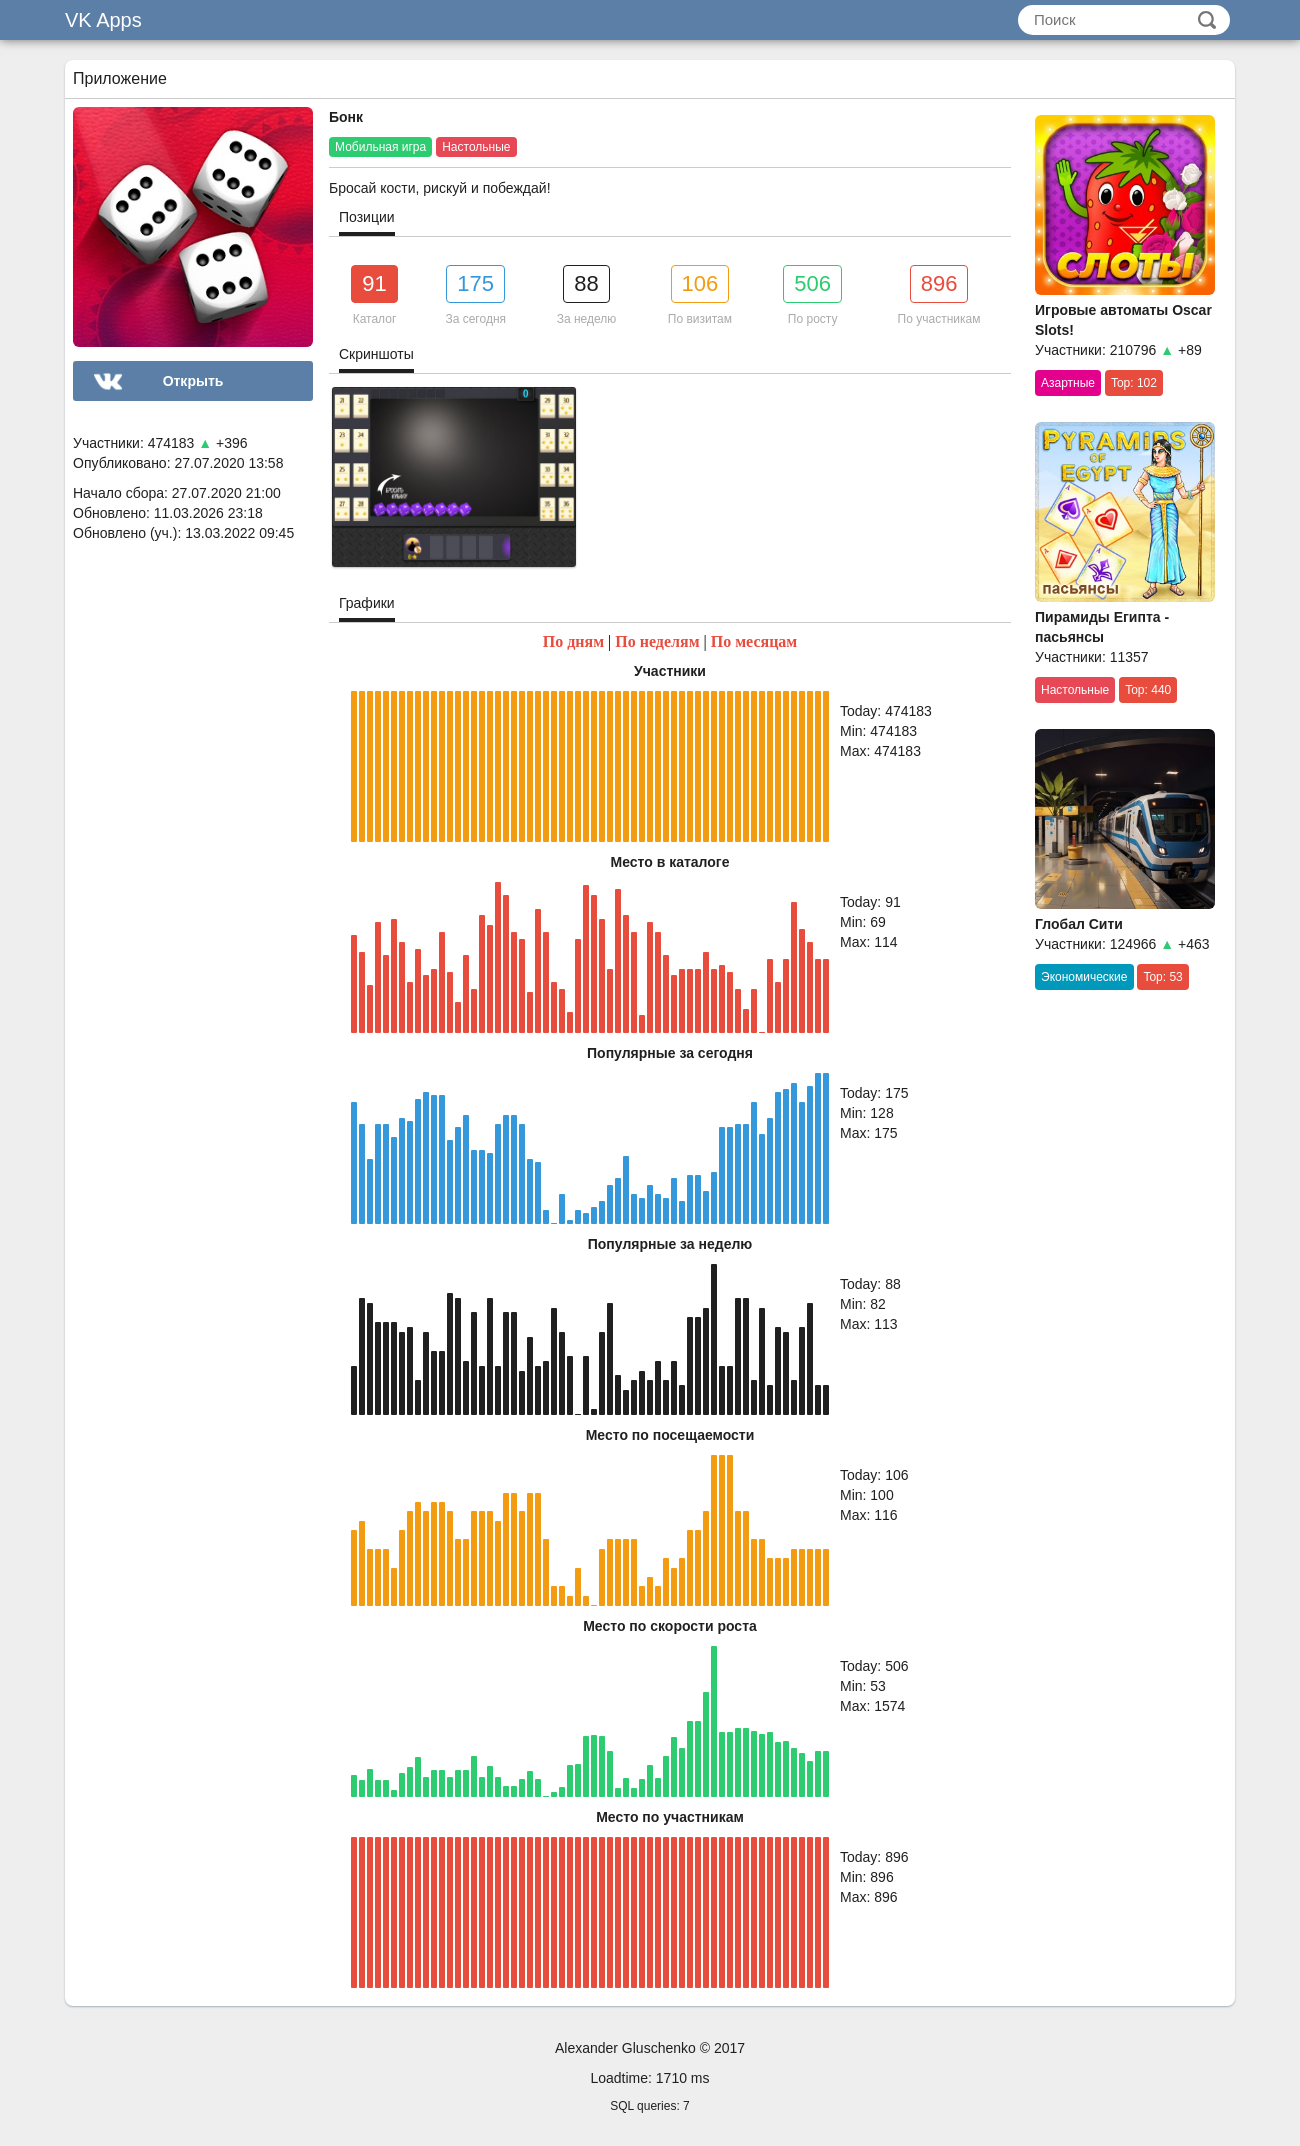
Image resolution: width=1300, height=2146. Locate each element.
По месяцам (754, 641)
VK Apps (103, 20)
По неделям (657, 641)
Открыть (193, 381)
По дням (573, 641)
